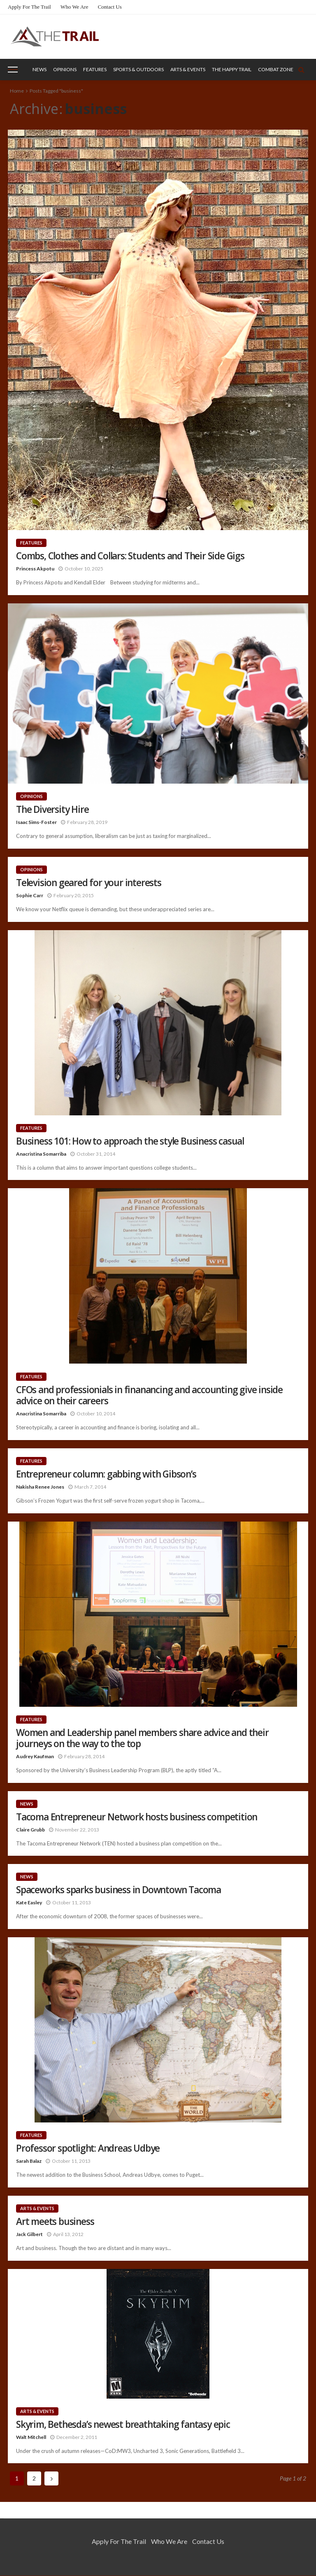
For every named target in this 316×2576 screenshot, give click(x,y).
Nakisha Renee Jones (40, 1487)
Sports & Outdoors (138, 69)
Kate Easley (29, 1902)
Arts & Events (187, 69)
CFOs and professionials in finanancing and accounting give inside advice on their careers (149, 1395)
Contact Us (110, 7)
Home (17, 91)
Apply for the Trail (29, 7)
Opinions (65, 69)
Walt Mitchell (31, 2437)
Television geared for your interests (88, 882)
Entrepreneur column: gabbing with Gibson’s (106, 1474)
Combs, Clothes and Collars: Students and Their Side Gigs (130, 555)
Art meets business (55, 2221)
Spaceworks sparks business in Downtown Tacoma (118, 1889)
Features (95, 69)
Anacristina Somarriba (41, 1154)
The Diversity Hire (52, 809)
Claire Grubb (30, 1830)
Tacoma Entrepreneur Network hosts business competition (136, 1816)
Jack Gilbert (29, 2234)
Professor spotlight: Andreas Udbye (88, 2148)
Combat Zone (275, 69)
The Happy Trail (231, 69)
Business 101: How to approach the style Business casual (130, 1141)
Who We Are (74, 7)
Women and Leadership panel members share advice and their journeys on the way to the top (142, 1738)
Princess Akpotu (35, 568)
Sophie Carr (29, 895)
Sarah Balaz (29, 2161)
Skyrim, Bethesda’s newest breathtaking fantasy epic (123, 2424)
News (39, 69)
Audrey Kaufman (35, 1756)
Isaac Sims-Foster (36, 822)
